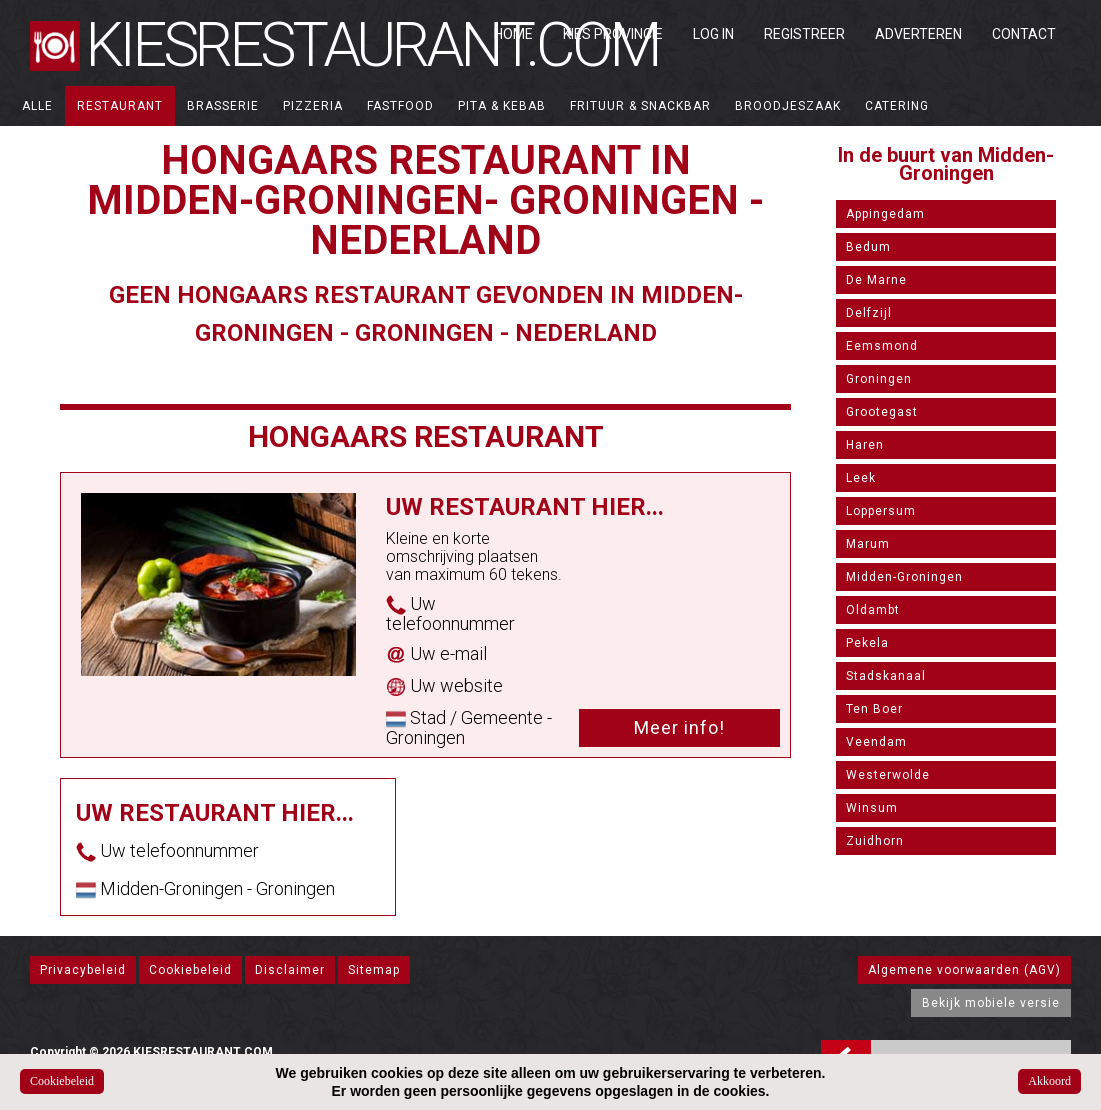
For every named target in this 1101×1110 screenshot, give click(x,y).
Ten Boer (874, 709)
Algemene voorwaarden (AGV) (964, 970)
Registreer (804, 34)
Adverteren (918, 34)
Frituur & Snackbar (640, 106)
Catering (897, 106)
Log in (713, 34)
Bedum (868, 247)
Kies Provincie (613, 34)
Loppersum (881, 511)
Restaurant (120, 106)
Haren (865, 445)
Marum (868, 544)
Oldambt (873, 610)
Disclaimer (290, 970)
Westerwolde (888, 775)
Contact (1024, 34)
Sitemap (374, 970)
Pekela (867, 643)
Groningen (879, 379)
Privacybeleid (83, 970)
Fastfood (400, 106)
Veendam (876, 742)
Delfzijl (869, 313)
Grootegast (882, 412)
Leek (861, 478)
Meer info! (679, 727)
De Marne (876, 280)
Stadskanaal (886, 676)
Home (513, 34)
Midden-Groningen (904, 577)
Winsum (872, 808)
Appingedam (885, 214)
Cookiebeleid (190, 970)
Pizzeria (313, 106)
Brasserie (223, 106)
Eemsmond (882, 346)
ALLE (37, 106)
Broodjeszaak (788, 106)
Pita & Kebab (502, 106)
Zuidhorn (875, 841)
